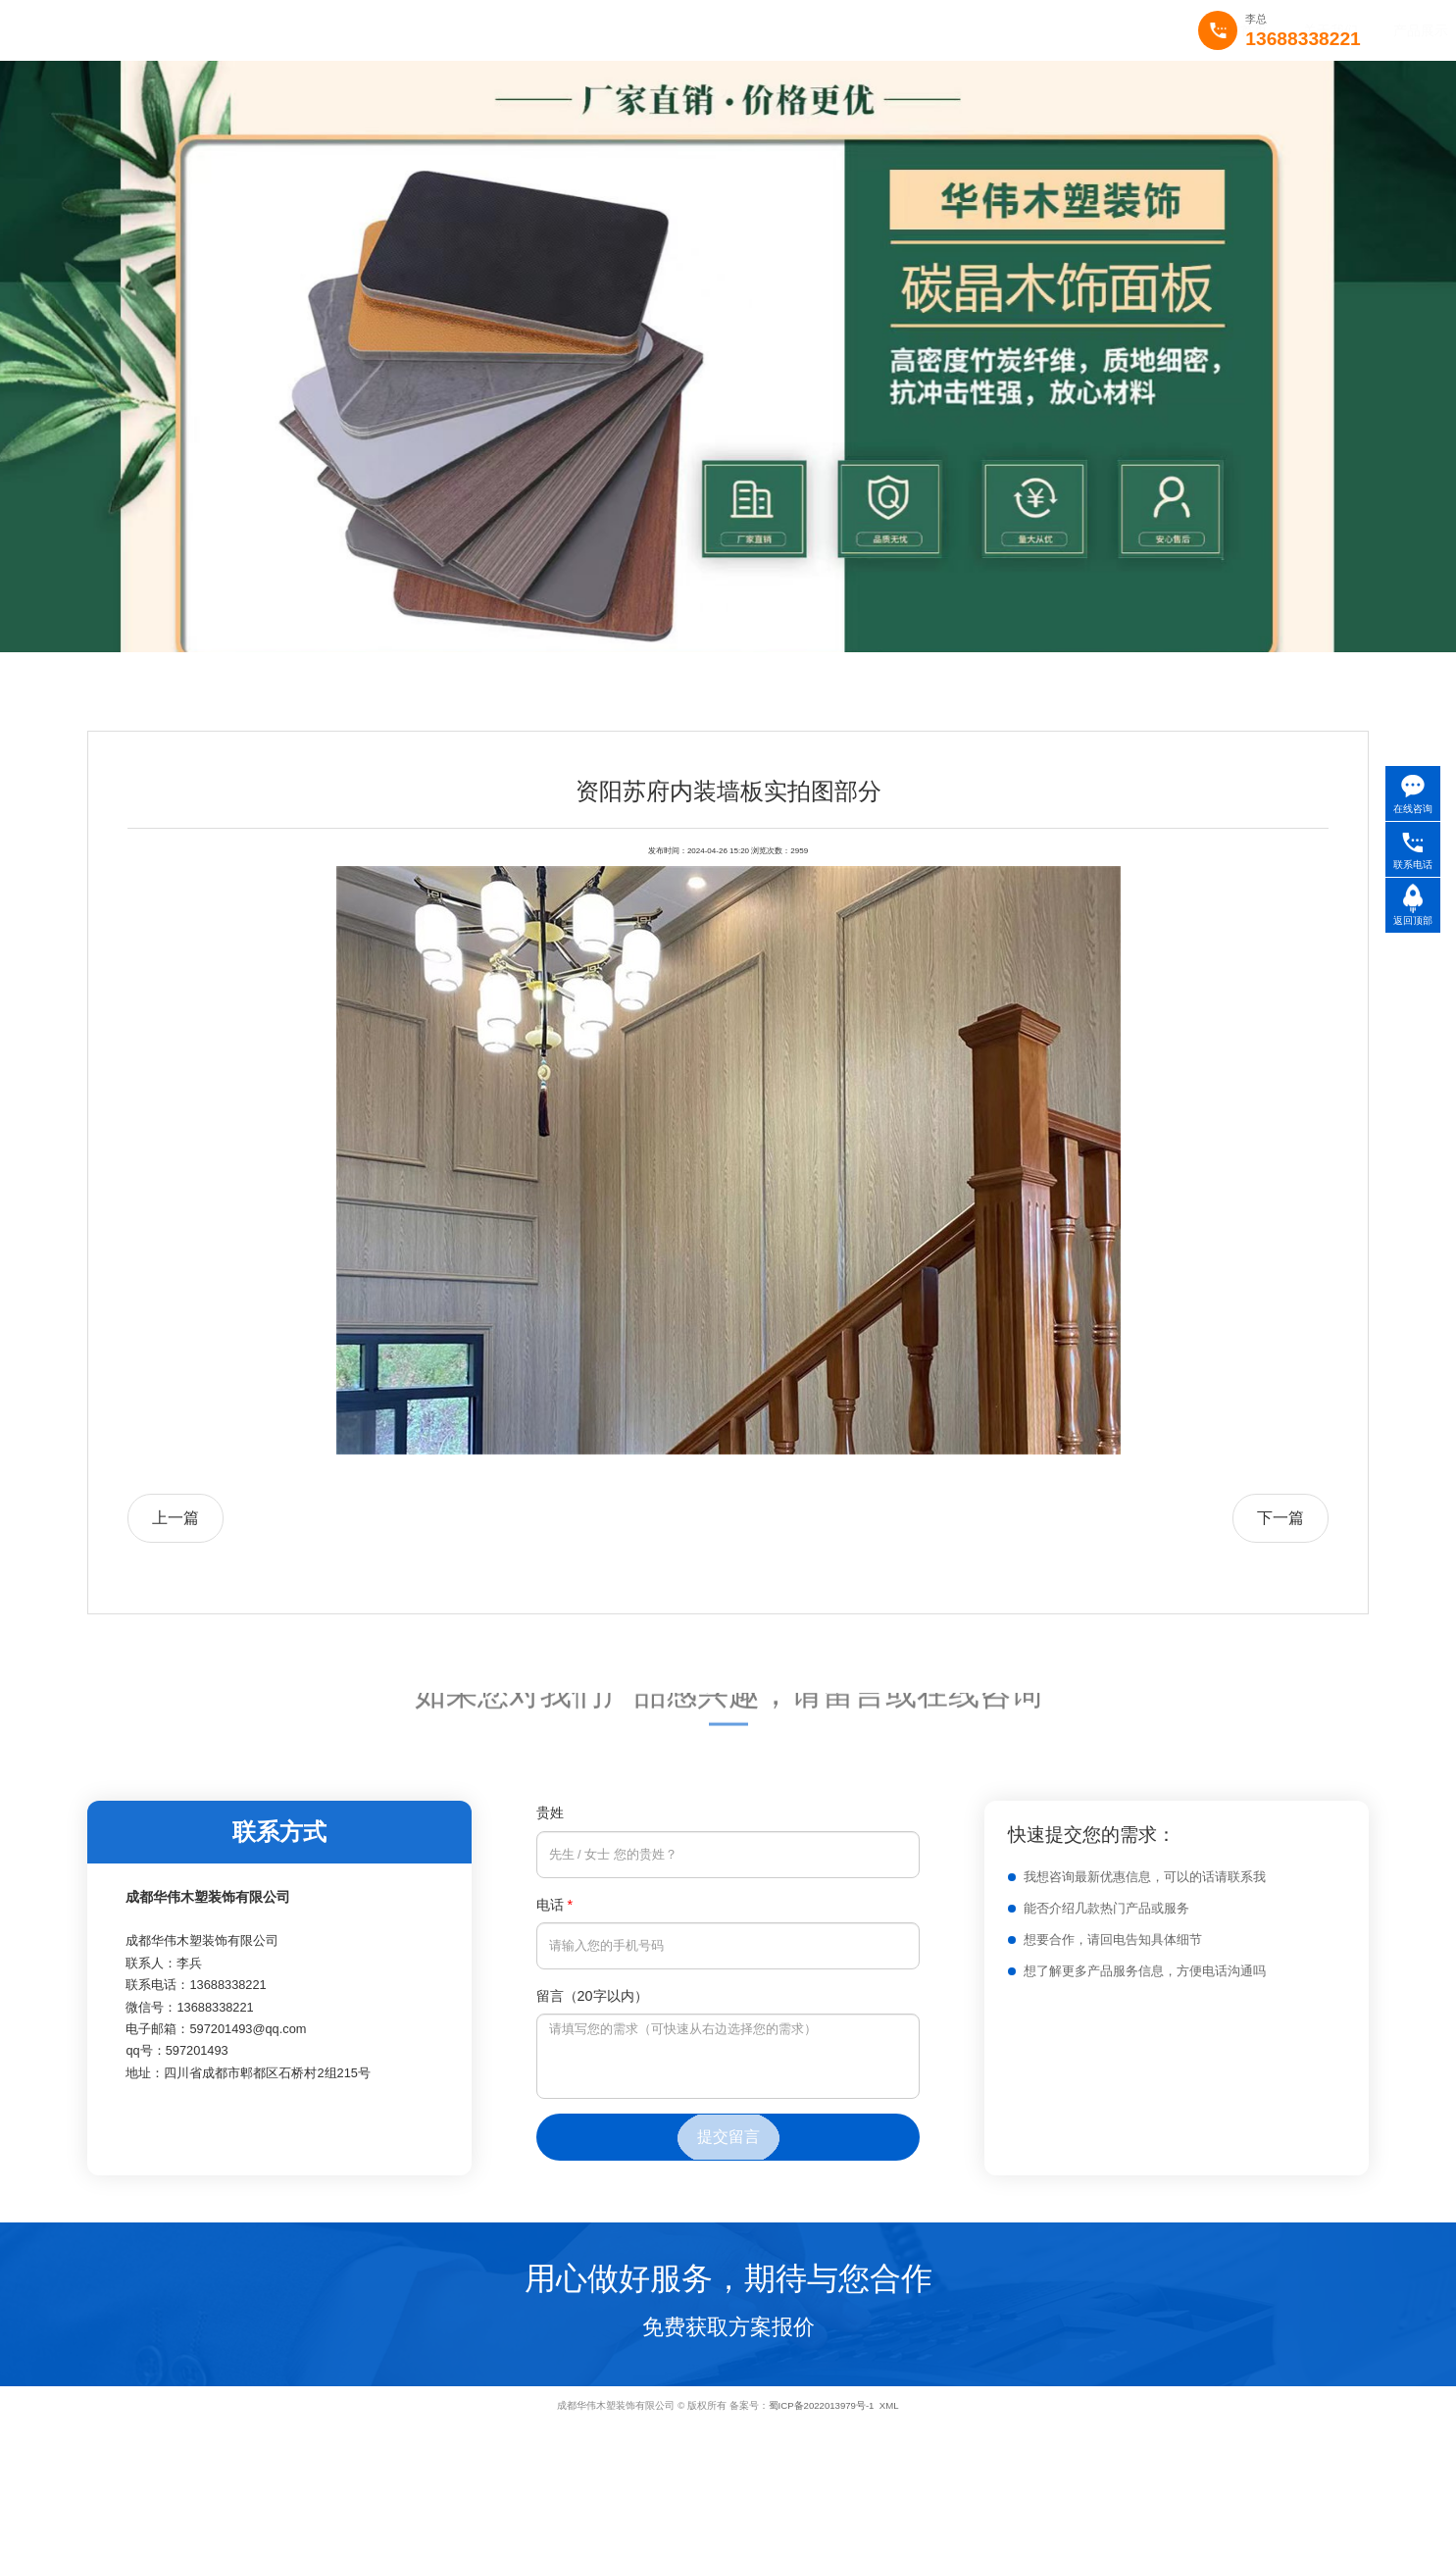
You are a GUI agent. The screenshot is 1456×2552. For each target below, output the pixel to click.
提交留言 (728, 2136)
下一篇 (1280, 1517)
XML (889, 2405)
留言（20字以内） (592, 1996)
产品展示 (566, 30)
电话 (555, 1905)
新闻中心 (747, 30)
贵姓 (550, 1812)
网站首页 (386, 30)
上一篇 (175, 1517)
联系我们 (837, 30)
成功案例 (656, 30)
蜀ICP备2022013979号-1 (822, 2405)
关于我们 (476, 30)
